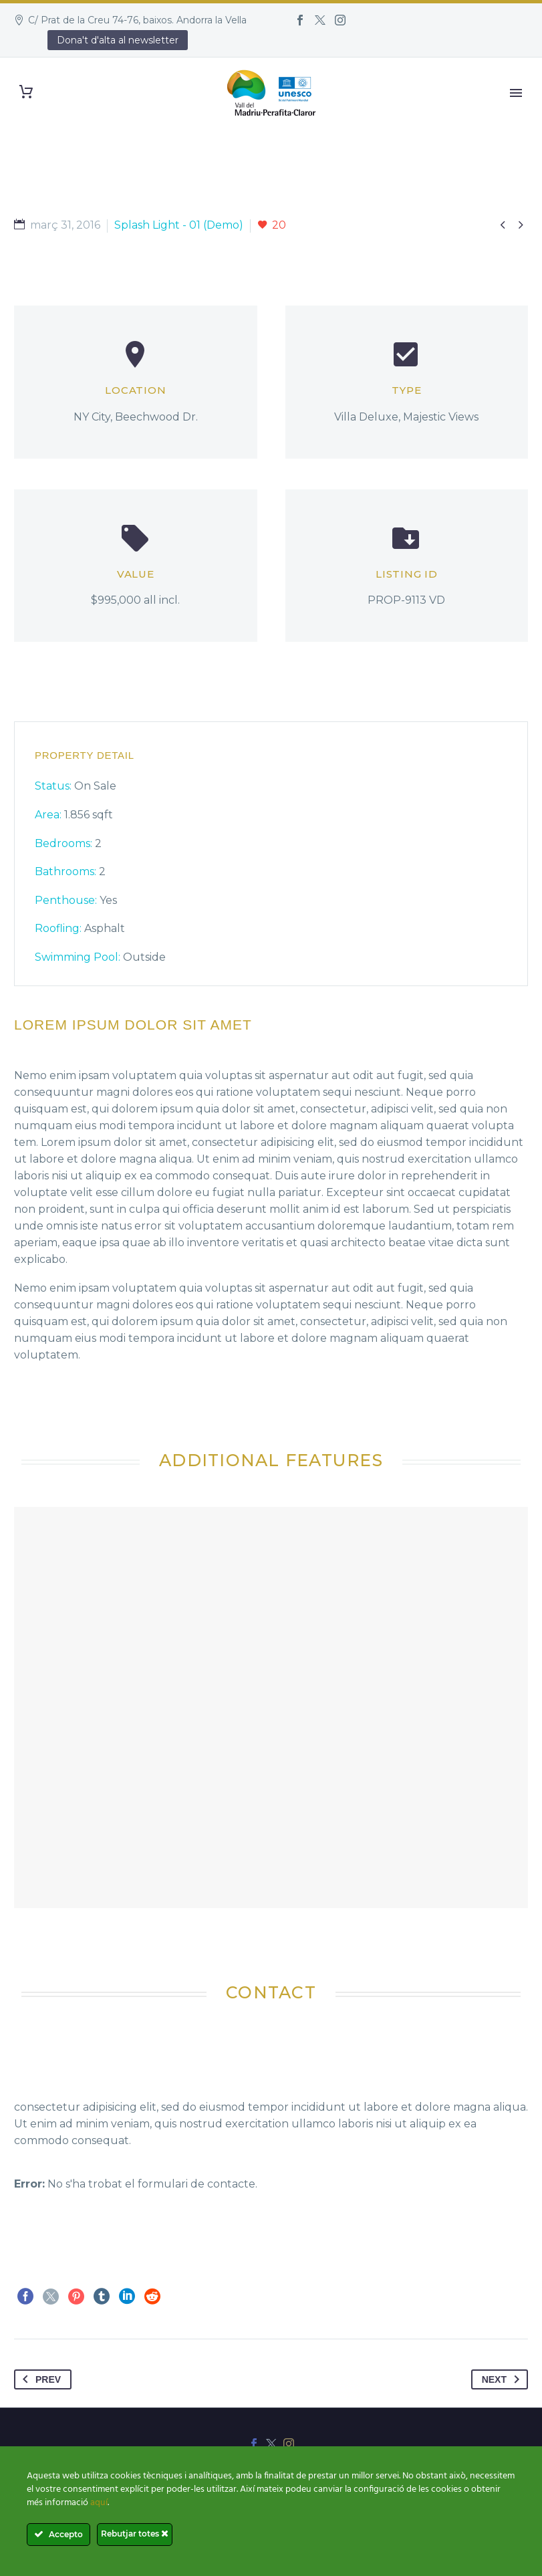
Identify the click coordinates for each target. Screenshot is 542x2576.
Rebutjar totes (134, 2534)
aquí (99, 2502)
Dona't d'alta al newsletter (117, 40)
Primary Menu (516, 93)
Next (503, 2379)
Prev (39, 2379)
